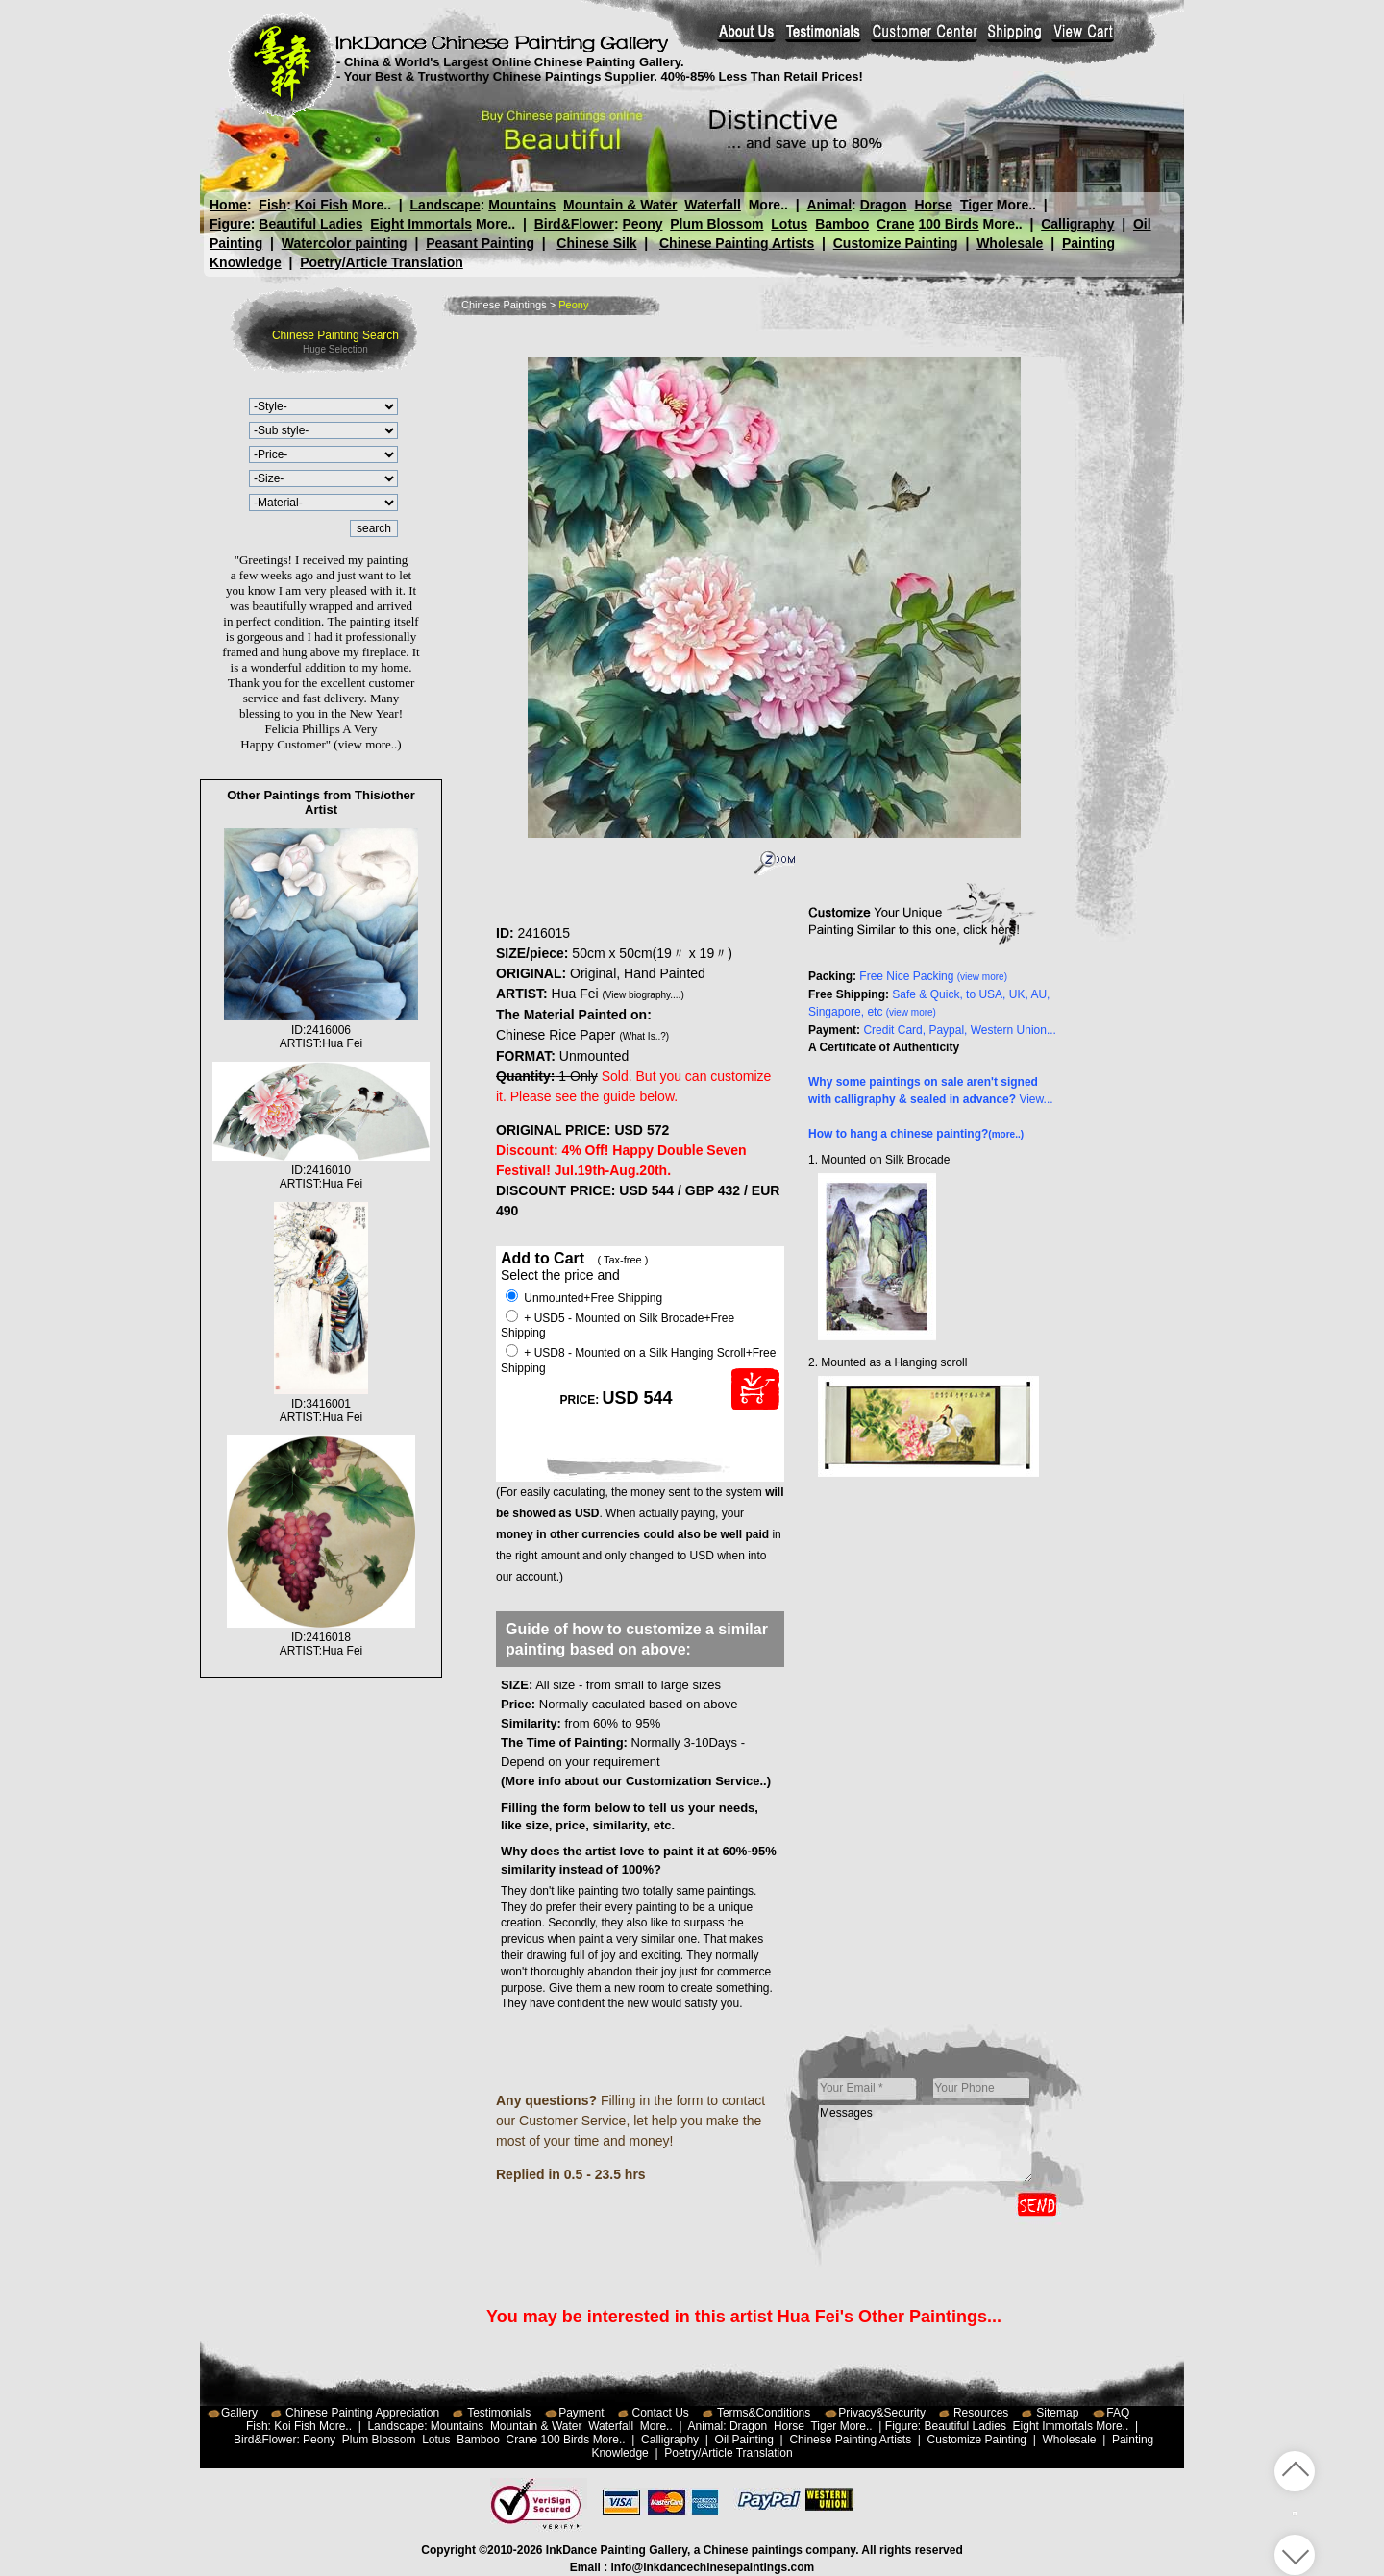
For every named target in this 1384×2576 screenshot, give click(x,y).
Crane (896, 224)
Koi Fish (321, 204)
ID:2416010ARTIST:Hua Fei (321, 1170)
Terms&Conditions (763, 2412)
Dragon (882, 204)
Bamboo (842, 224)
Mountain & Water (620, 204)
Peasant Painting (480, 243)
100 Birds (949, 224)
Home (228, 204)
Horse (933, 204)
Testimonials (499, 2412)
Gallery (239, 2412)
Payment (581, 2412)
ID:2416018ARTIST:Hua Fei (321, 1637)
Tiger (975, 204)
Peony (642, 224)
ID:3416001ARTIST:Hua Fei (321, 1404)
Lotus (789, 224)
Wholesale (1009, 243)
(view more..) (367, 744)
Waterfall (712, 204)
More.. (371, 204)
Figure (230, 224)
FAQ (1117, 2412)
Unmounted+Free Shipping (584, 1298)
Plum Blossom (716, 224)
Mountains (522, 204)
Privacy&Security (882, 2412)
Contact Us (660, 2412)
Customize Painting (895, 243)
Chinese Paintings (504, 304)
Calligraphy (1077, 224)
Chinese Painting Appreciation (362, 2412)
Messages (925, 2143)
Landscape (445, 204)
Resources (980, 2412)
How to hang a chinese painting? (916, 1134)
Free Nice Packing (933, 976)
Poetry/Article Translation (381, 262)
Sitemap (1057, 2412)
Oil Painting (744, 2439)
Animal (829, 204)
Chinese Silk (596, 243)
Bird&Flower (574, 224)
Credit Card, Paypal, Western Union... (959, 1030)
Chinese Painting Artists (736, 243)
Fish (272, 204)
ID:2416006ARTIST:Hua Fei (321, 1030)
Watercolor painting (345, 243)
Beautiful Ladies (310, 224)
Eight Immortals (421, 224)
